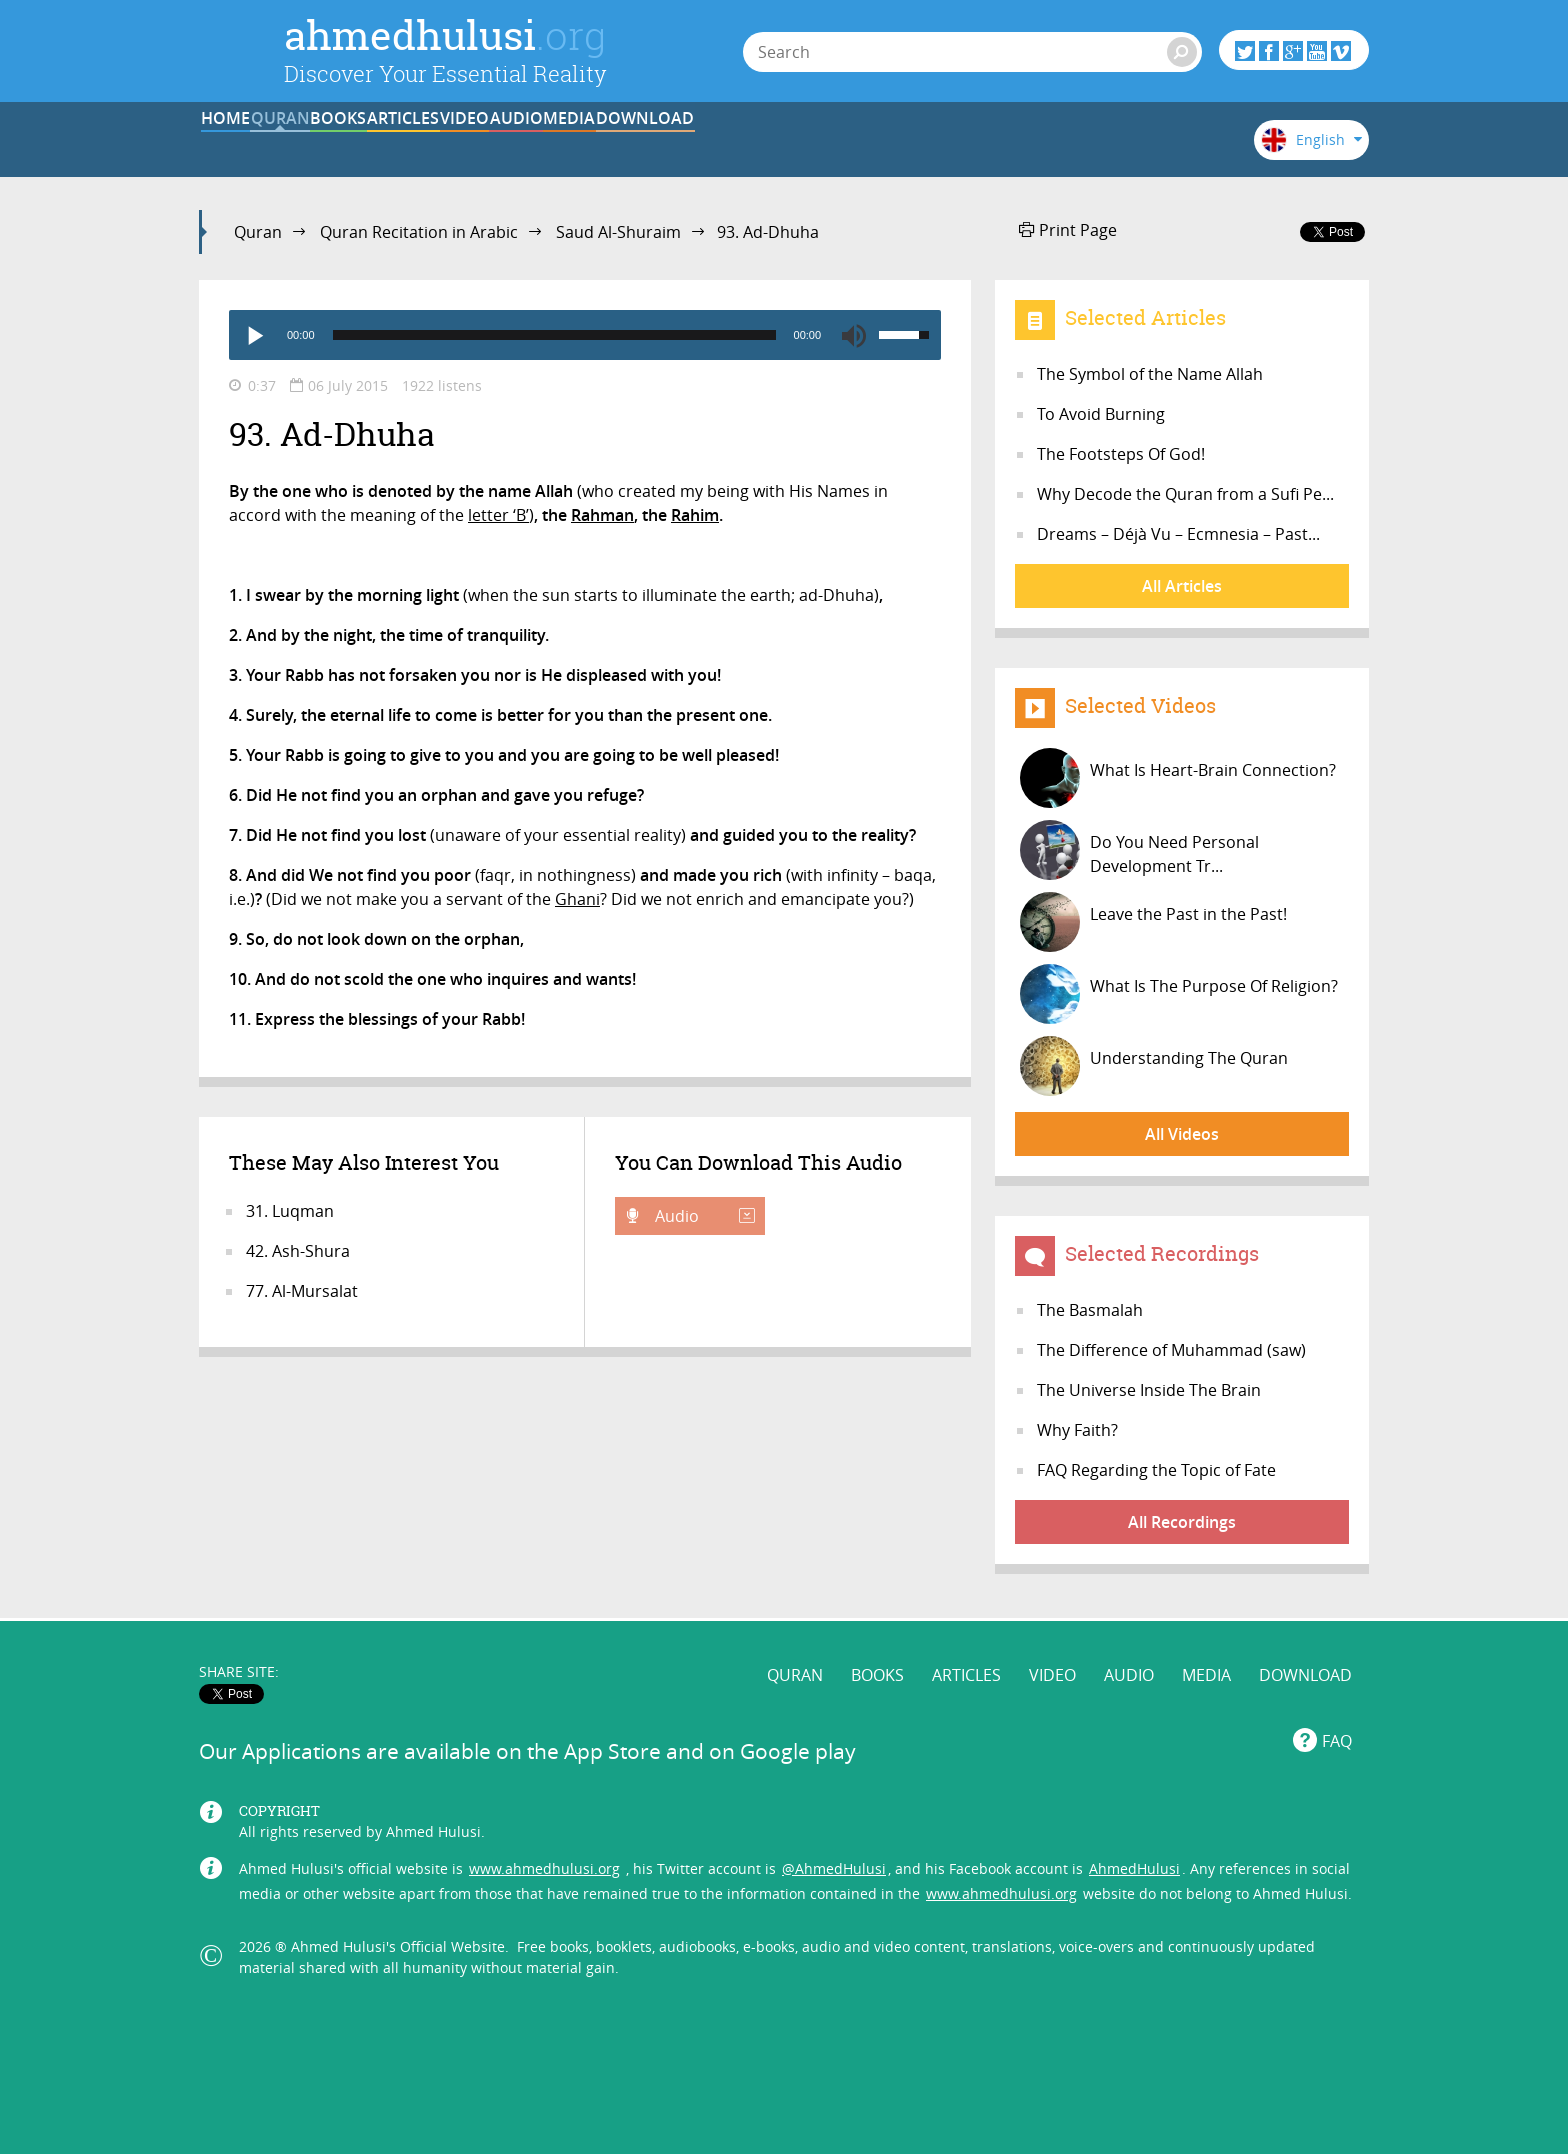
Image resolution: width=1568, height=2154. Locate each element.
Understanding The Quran (1154, 1066)
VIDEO (755, 143)
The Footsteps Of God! (1121, 454)
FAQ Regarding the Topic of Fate (1156, 1470)
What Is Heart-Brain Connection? (1178, 778)
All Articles (1182, 586)
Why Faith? (1077, 1430)
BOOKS (508, 143)
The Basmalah (1090, 1310)
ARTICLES (632, 143)
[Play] (254, 335)
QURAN (384, 143)
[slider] (554, 335)
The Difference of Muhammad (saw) (1171, 1350)
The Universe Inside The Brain (1149, 1390)
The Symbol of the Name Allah (1150, 374)
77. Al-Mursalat (302, 1291)
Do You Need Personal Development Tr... (1139, 850)
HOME (260, 143)
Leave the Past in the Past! (1153, 922)
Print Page (1068, 230)
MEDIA (1003, 143)
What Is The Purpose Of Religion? (1179, 994)
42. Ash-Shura (298, 1251)
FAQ (1337, 1727)
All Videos (1182, 1134)
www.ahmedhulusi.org (544, 1853)
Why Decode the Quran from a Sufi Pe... (1185, 494)
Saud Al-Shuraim (618, 232)
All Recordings (1182, 1522)
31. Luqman (290, 1211)
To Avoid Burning (1101, 414)
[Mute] (854, 335)
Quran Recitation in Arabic (419, 232)
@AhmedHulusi (834, 1853)
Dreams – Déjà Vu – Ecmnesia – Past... (1178, 534)
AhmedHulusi (1134, 1853)
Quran (258, 232)
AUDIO (879, 143)
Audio (703, 1216)
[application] (585, 335)
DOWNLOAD (1127, 143)
